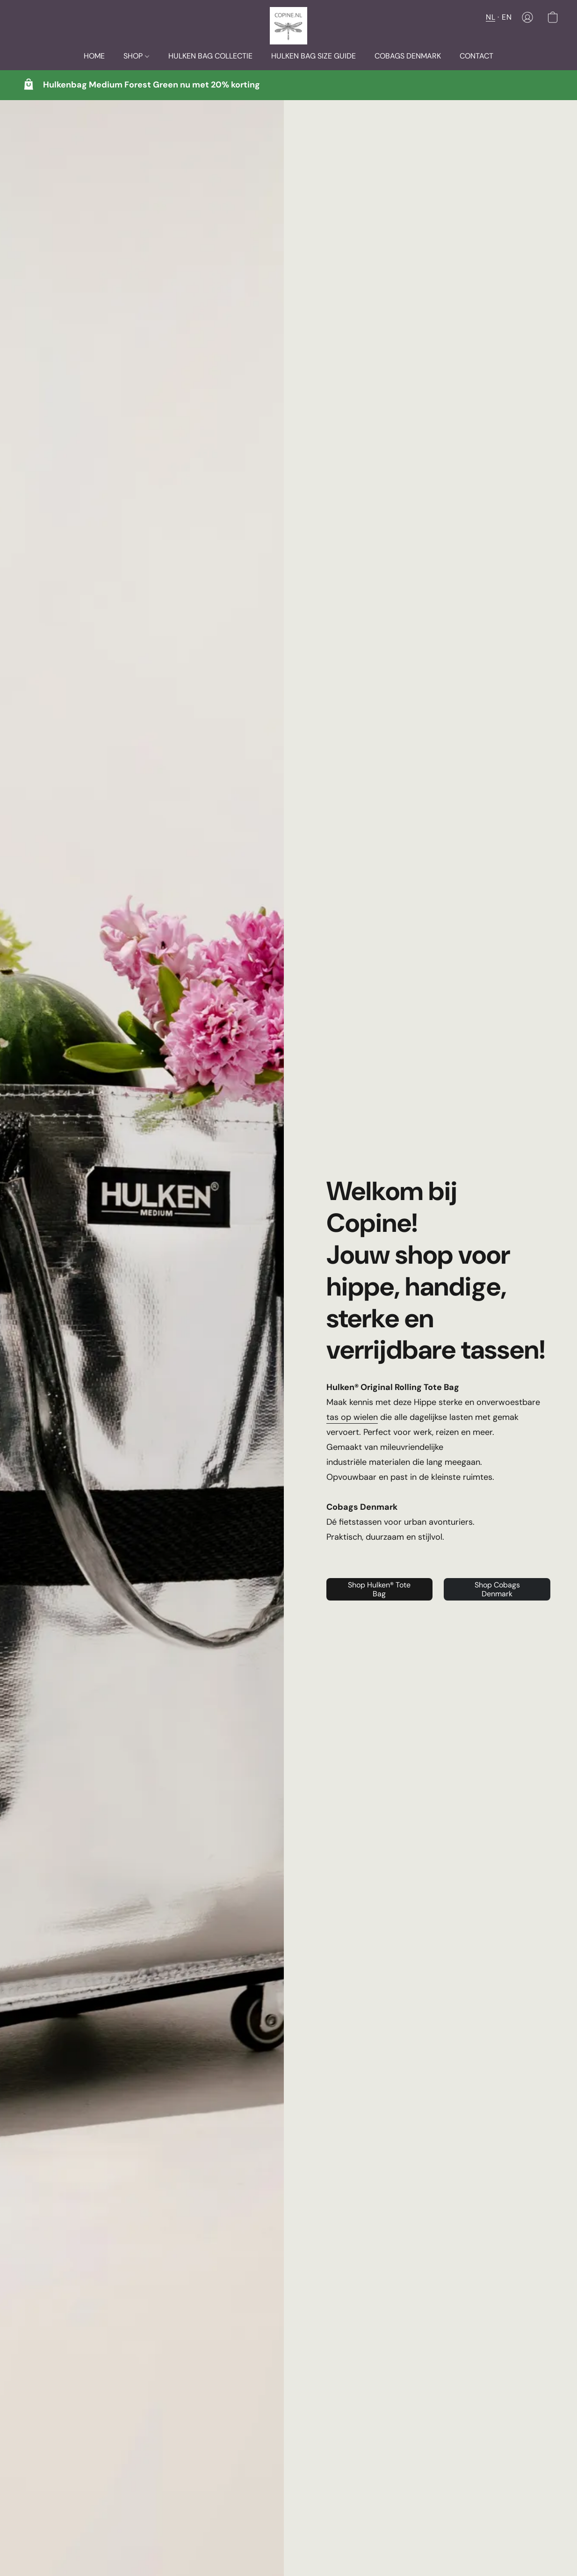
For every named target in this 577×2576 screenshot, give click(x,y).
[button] (288, 25)
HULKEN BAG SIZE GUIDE (313, 56)
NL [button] (490, 17)
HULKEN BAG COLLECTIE (210, 56)
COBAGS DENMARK (408, 56)
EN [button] (507, 17)
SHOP (136, 56)
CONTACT (476, 56)
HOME (94, 56)
